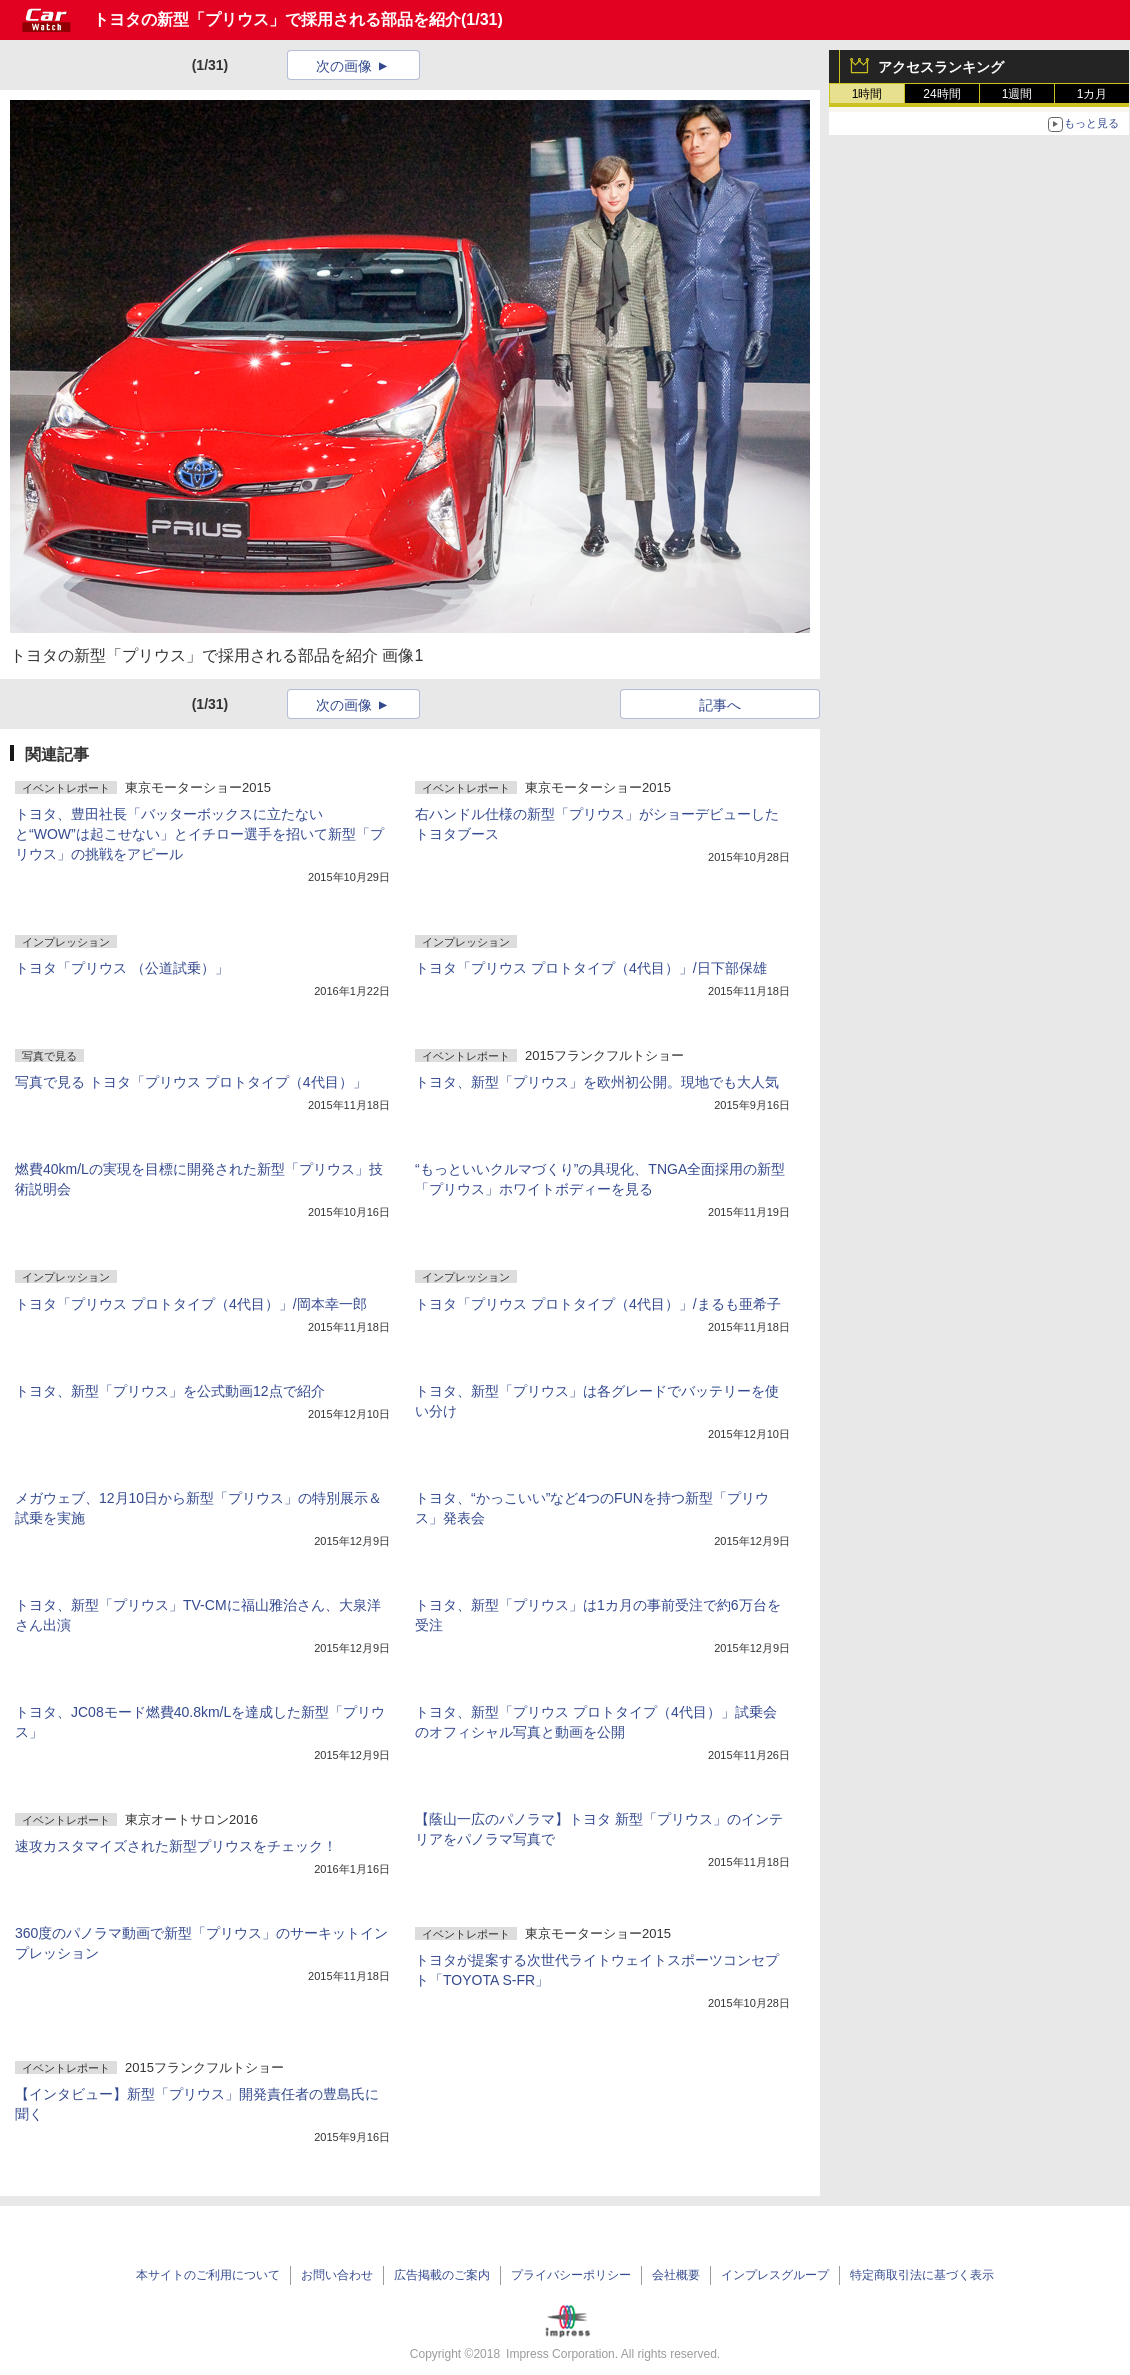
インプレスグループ (775, 2275)
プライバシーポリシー (571, 2275)
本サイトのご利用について (208, 2275)
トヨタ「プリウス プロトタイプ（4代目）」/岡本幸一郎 (191, 1304)
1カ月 (1092, 94)
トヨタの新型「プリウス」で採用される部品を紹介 (277, 19)
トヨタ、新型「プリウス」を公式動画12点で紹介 (170, 1391)
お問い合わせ (337, 2275)
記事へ (720, 705)
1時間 (867, 94)
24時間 (941, 94)
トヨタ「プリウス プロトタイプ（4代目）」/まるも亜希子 (598, 1304)
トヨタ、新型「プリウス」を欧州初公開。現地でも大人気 (597, 1082)
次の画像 (344, 66)
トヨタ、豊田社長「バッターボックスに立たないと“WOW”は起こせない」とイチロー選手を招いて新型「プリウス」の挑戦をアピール (199, 834)
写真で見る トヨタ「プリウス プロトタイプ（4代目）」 (191, 1082)
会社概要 (676, 2275)
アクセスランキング (941, 67)
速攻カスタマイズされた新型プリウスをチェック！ (176, 1846)
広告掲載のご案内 (442, 2275)
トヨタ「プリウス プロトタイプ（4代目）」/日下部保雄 (591, 968)
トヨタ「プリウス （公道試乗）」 (122, 968)
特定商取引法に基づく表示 (922, 2275)
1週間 (1017, 94)
